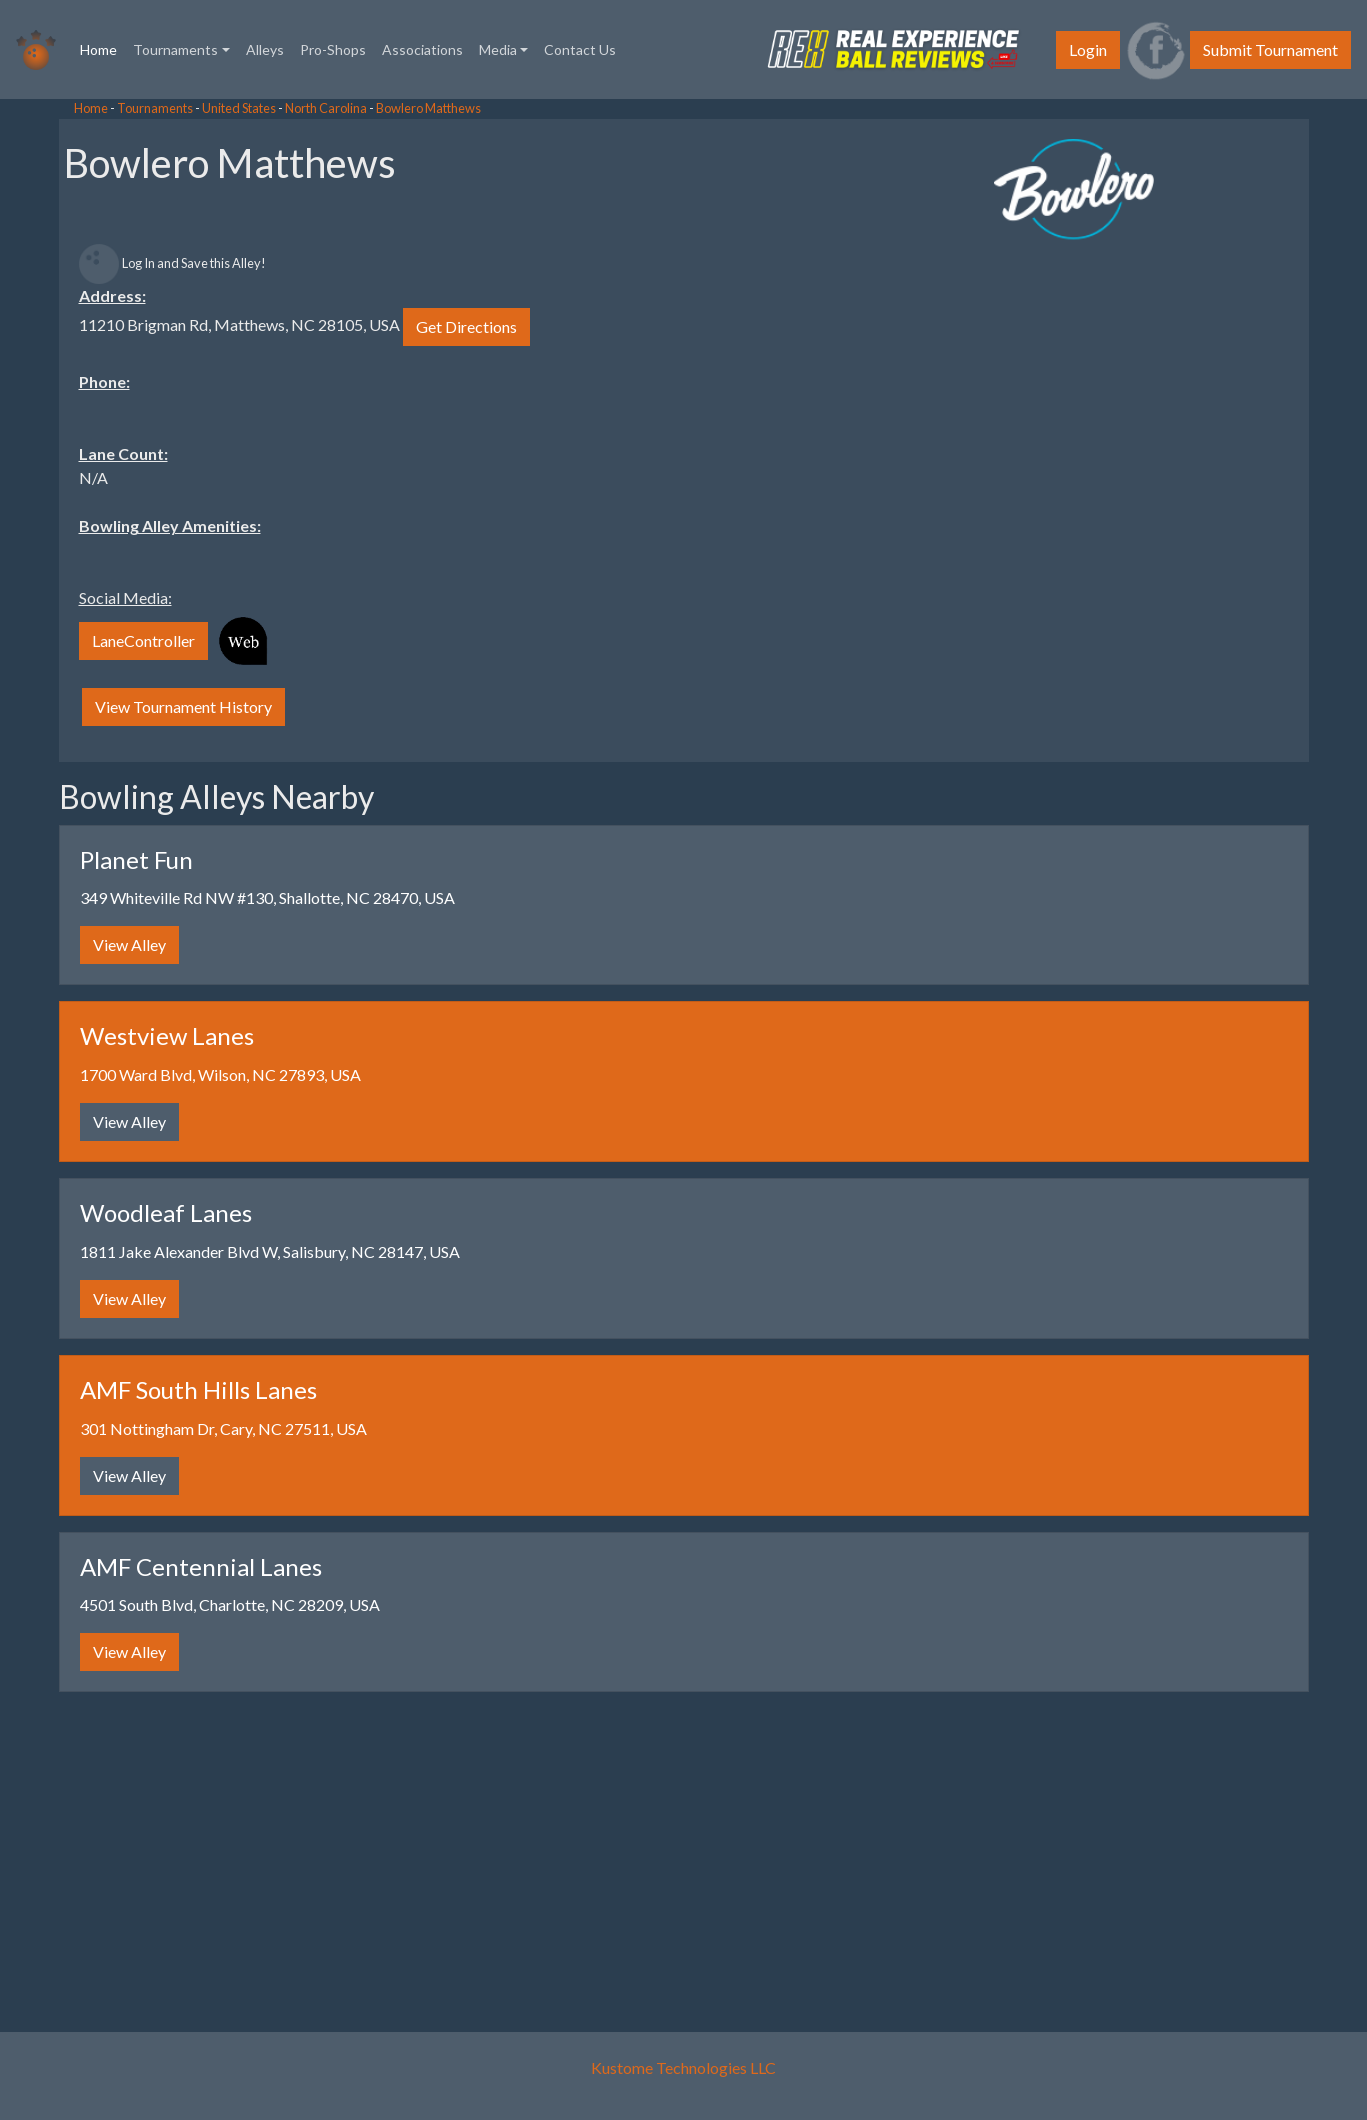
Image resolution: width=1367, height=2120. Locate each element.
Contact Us (580, 49)
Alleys (265, 49)
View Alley (129, 944)
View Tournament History (183, 706)
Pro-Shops (333, 49)
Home (102, 48)
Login (1088, 49)
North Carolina (326, 108)
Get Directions (466, 326)
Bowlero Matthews (428, 108)
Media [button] (498, 49)
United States (239, 108)
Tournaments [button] (175, 49)
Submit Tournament (1270, 49)
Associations (422, 49)
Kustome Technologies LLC (683, 2067)
